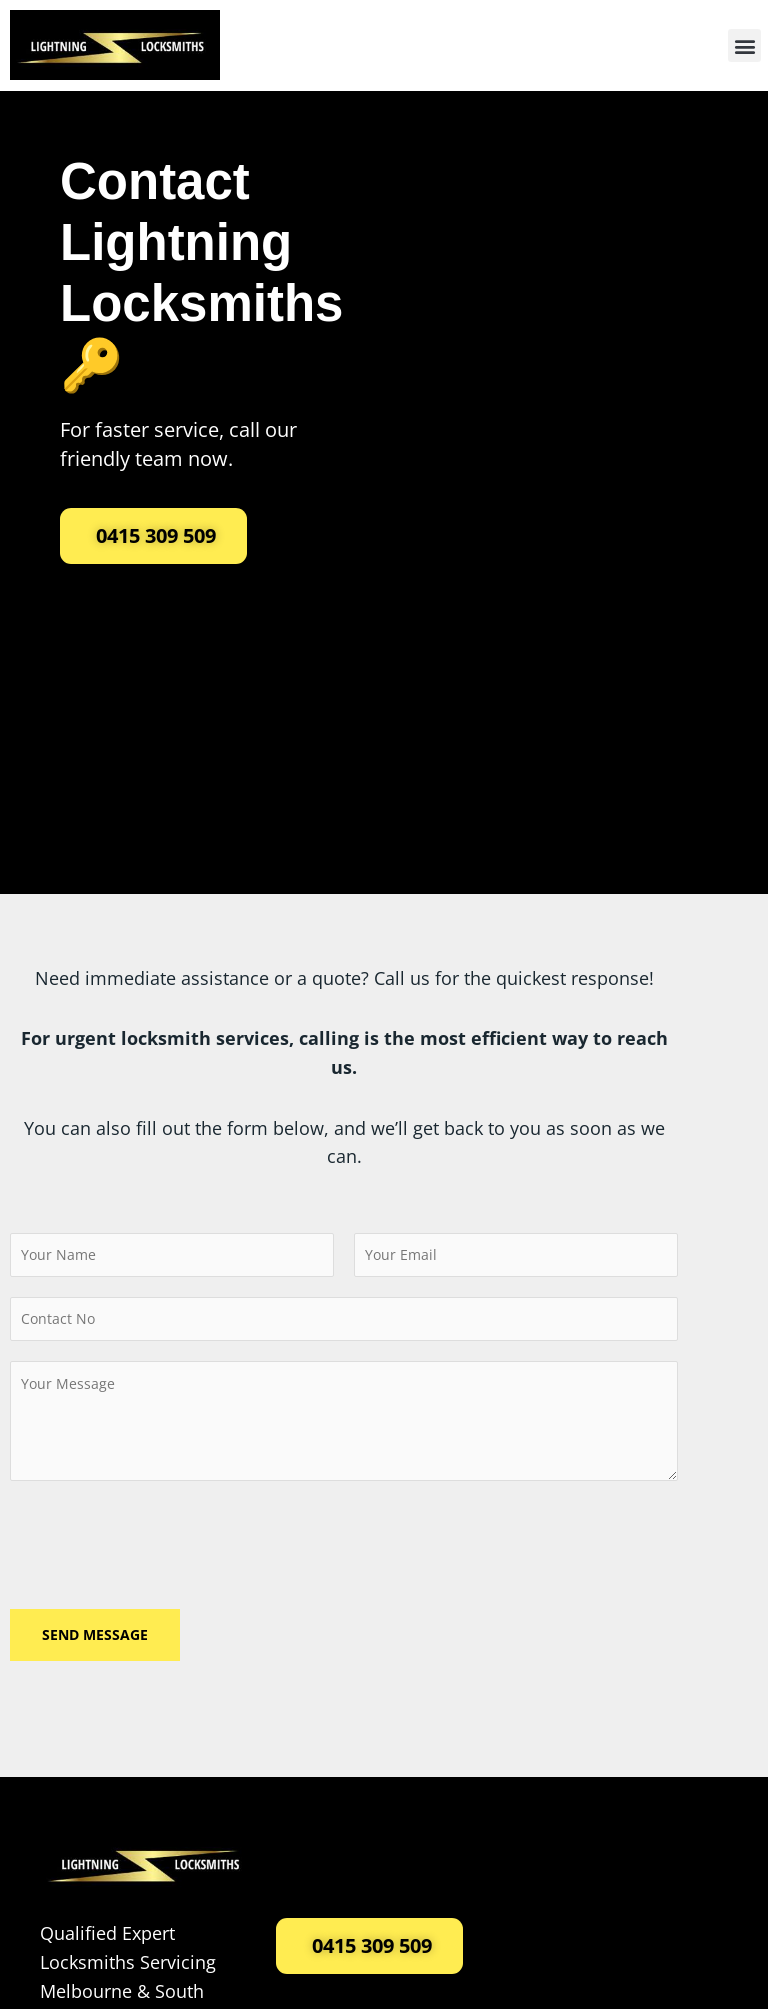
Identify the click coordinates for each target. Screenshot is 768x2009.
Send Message (95, 1634)
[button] (744, 45)
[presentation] (162, 1540)
